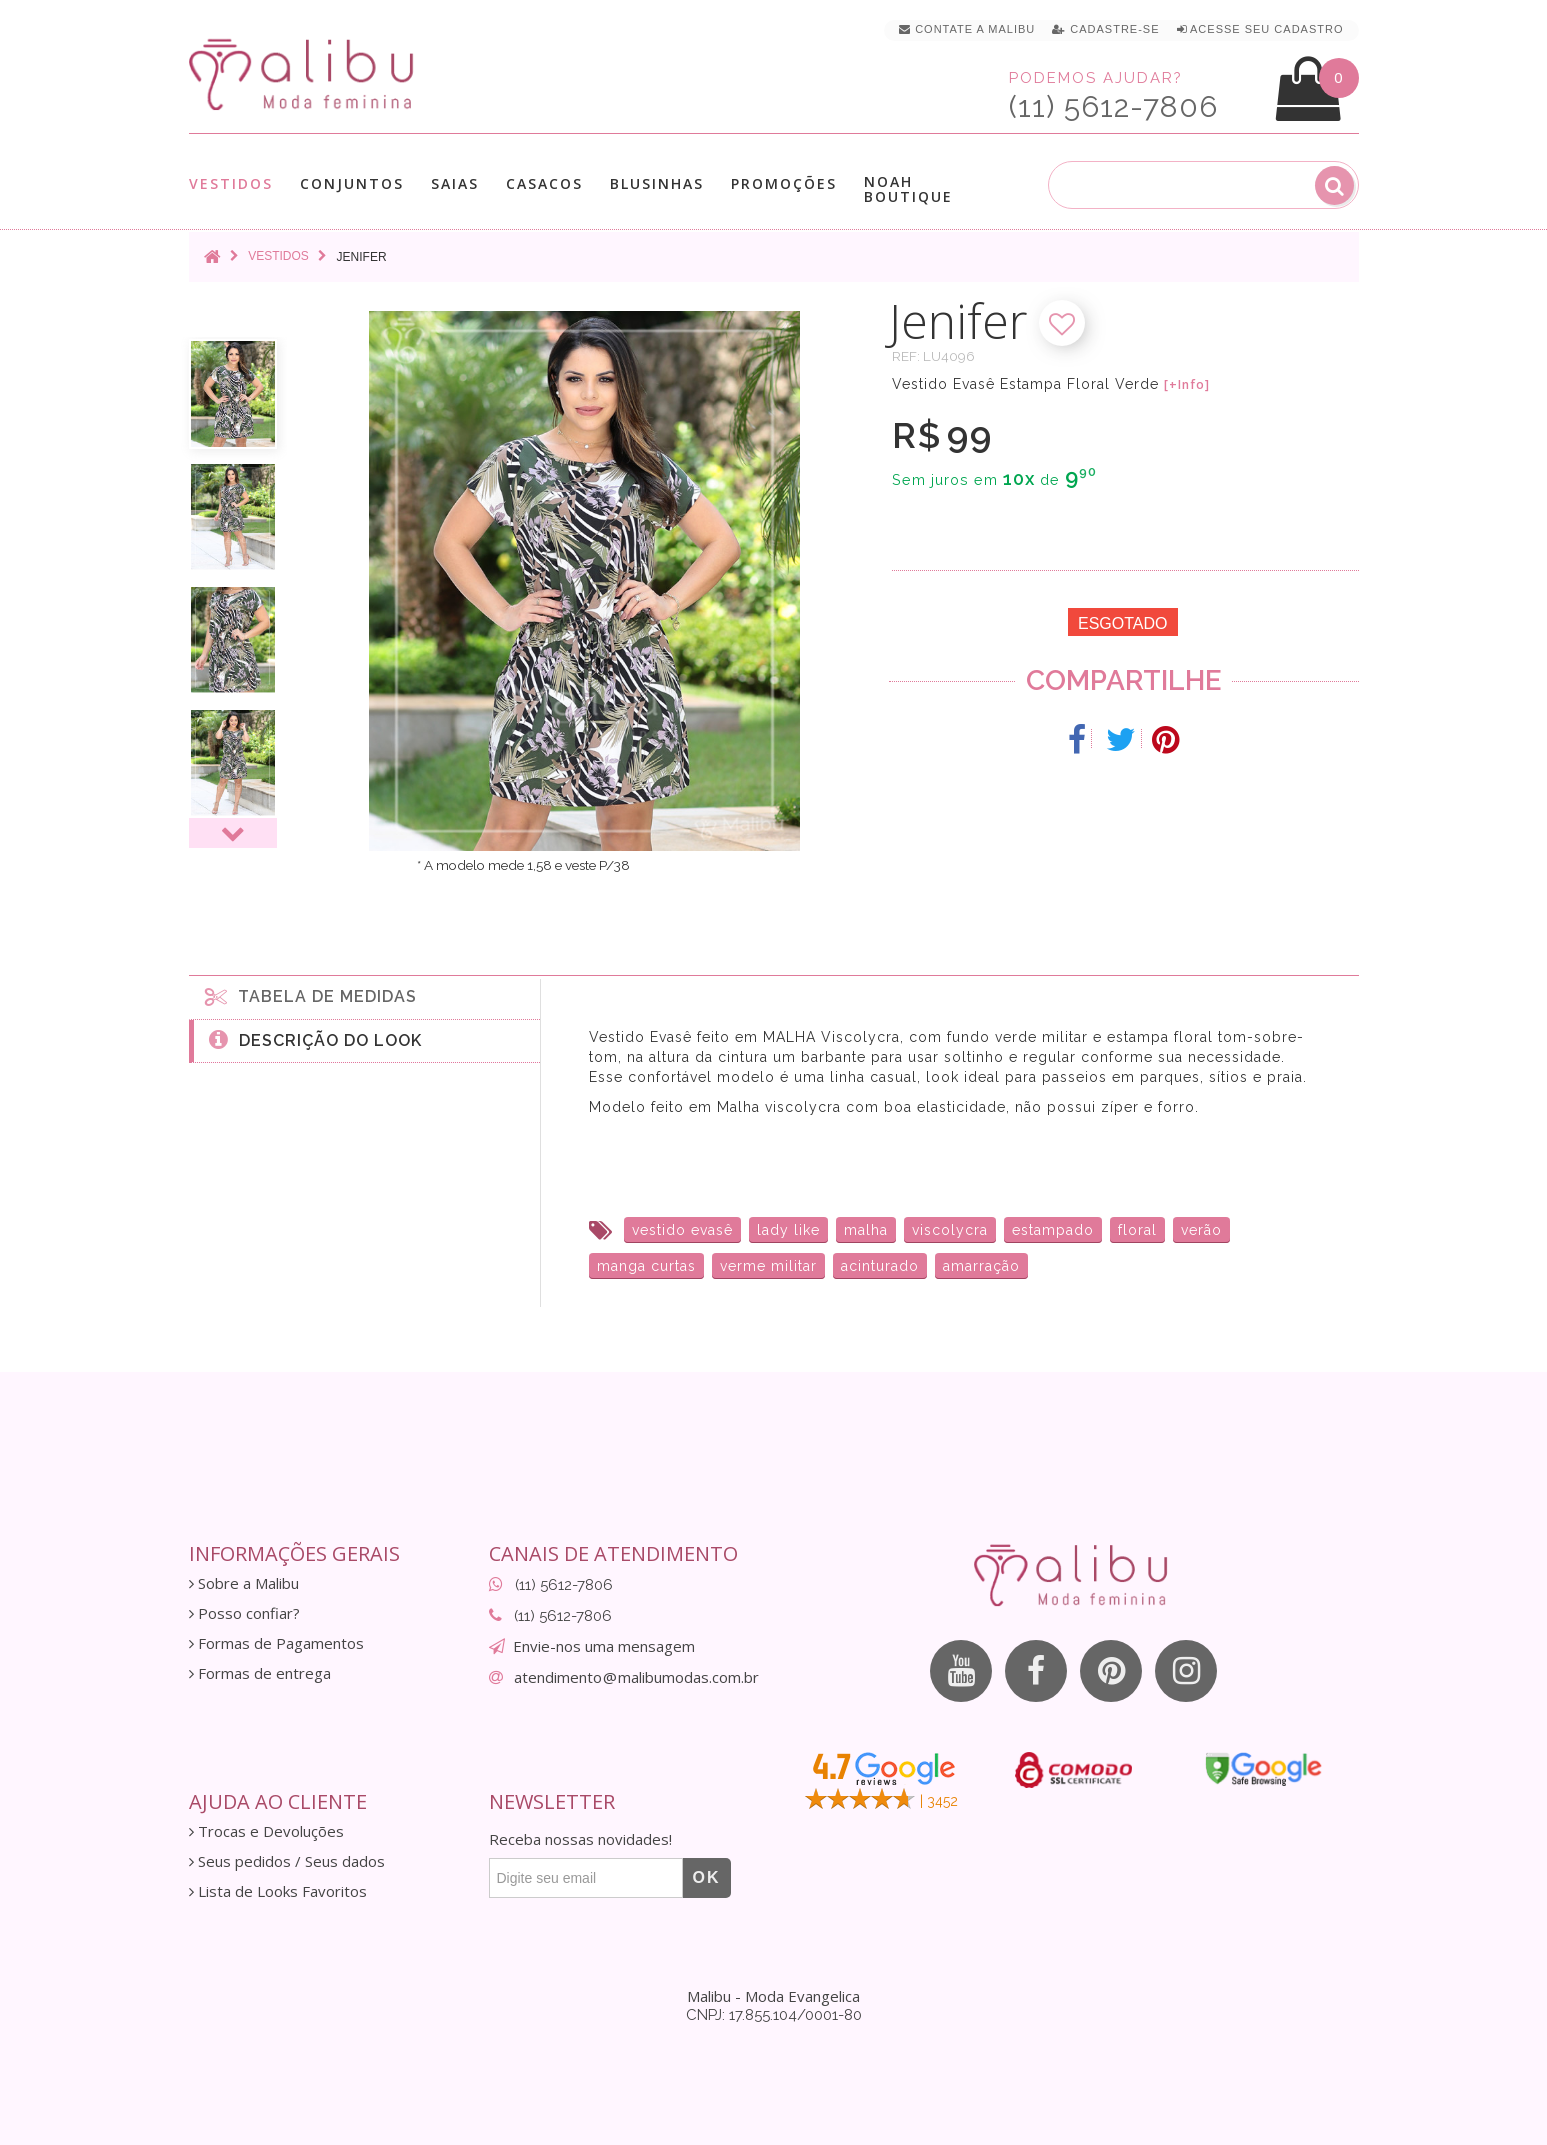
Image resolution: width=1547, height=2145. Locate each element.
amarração (981, 1266)
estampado (1053, 1230)
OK (707, 1877)
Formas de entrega (260, 1673)
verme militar (768, 1266)
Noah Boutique (908, 189)
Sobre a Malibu (244, 1583)
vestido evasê (682, 1230)
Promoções (784, 183)
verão (1201, 1230)
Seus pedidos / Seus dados (287, 1861)
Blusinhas (657, 183)
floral (1137, 1230)
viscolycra (950, 1230)
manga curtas (646, 1266)
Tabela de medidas (311, 996)
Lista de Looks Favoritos (278, 1891)
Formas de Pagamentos (276, 1643)
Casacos (544, 183)
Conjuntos (352, 183)
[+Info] (1187, 385)
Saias (455, 183)
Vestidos (231, 183)
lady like (788, 1230)
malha (866, 1230)
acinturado (880, 1266)
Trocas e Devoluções (266, 1831)
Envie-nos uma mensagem (604, 1646)
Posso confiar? (244, 1613)
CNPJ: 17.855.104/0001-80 (774, 2015)
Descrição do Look (315, 1039)
